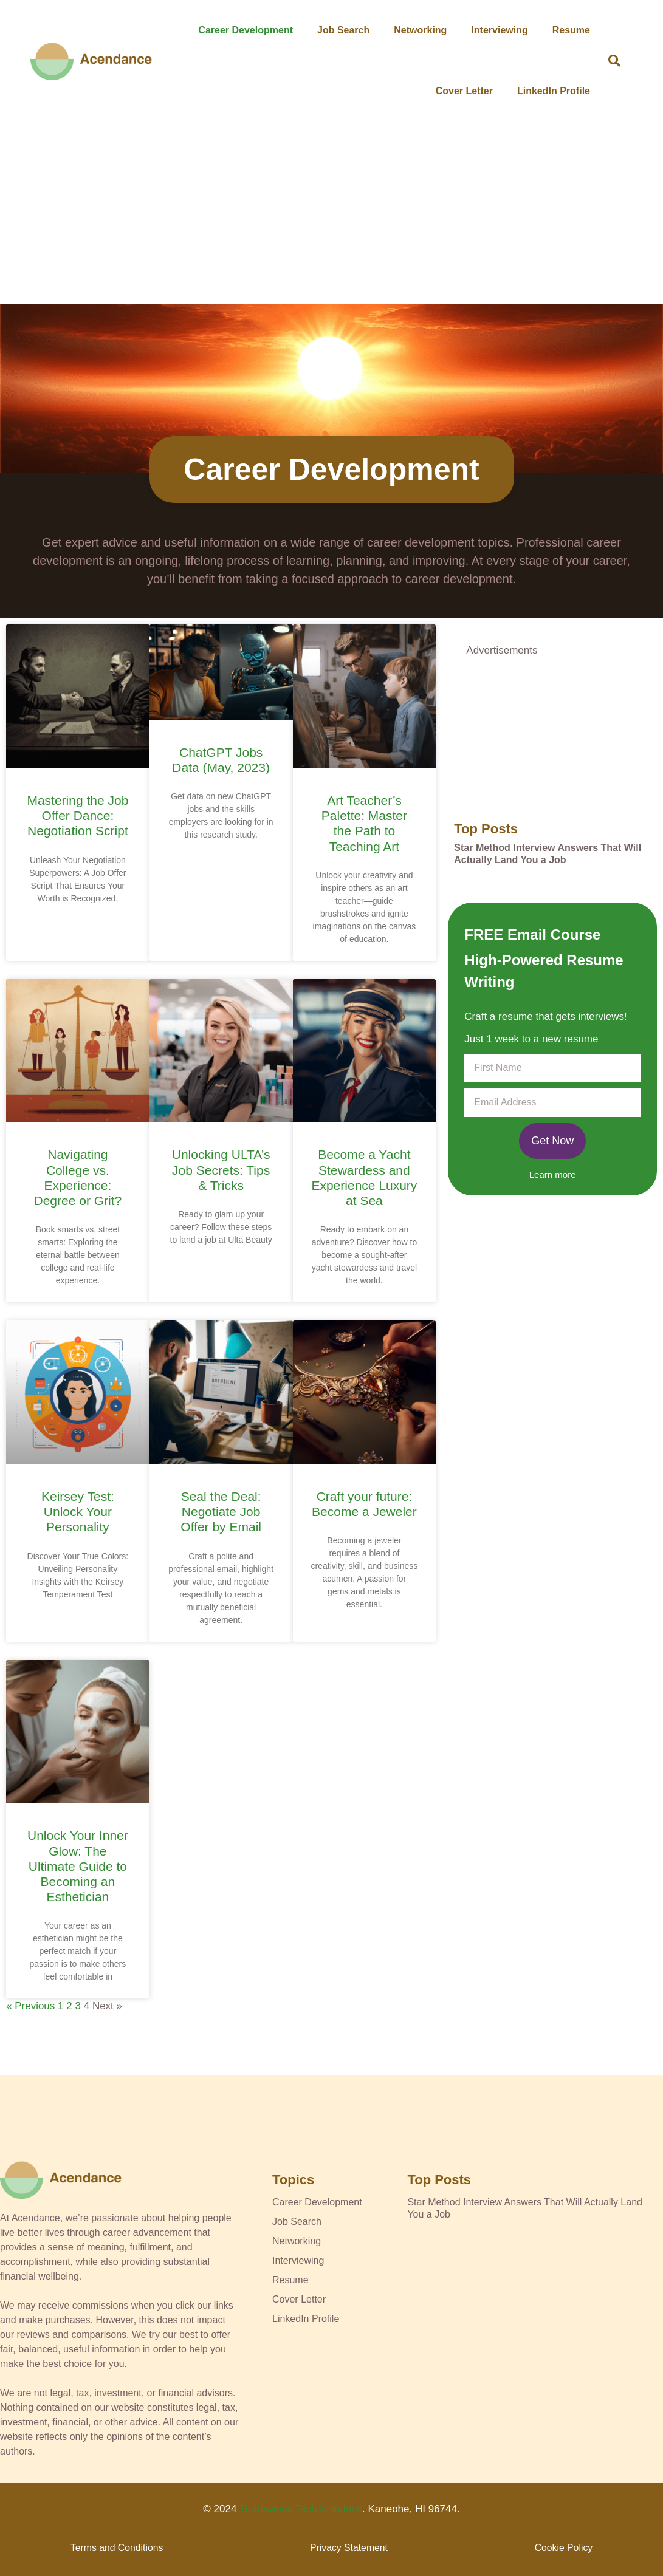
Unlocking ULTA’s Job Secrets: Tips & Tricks (221, 1169)
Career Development (245, 30)
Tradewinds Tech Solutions (300, 2509)
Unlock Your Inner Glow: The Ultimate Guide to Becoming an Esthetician (77, 1866)
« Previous (30, 2006)
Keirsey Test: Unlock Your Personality (77, 1511)
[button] (614, 61)
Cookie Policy (563, 2548)
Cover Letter (464, 91)
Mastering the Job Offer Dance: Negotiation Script (77, 815)
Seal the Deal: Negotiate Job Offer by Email (220, 1511)
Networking (420, 30)
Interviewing (499, 30)
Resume (571, 30)
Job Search (343, 30)
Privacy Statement (348, 2548)
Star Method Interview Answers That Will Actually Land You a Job (547, 853)
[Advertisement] (331, 213)
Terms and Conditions (117, 2548)
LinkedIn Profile (553, 91)
